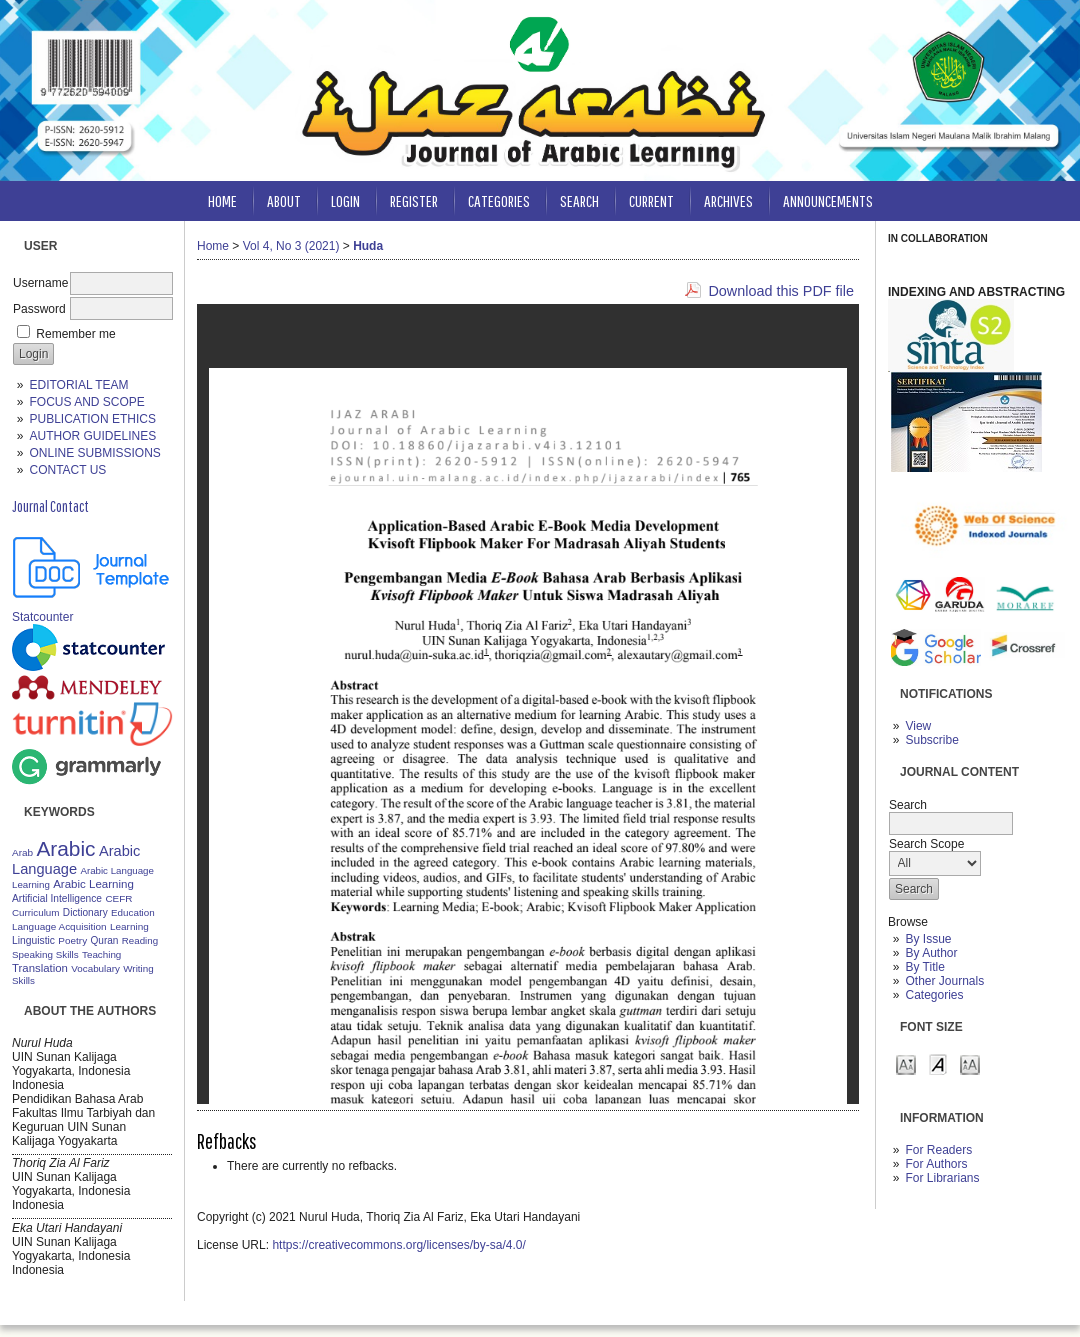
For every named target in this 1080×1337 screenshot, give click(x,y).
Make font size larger (970, 1063)
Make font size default (938, 1063)
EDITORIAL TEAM (78, 385)
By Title (924, 967)
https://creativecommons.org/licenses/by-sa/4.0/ (398, 1245)
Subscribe (931, 740)
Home (222, 200)
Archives (728, 200)
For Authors (936, 1164)
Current (651, 200)
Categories (934, 995)
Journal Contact (50, 506)
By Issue (928, 939)
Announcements (828, 200)
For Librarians (942, 1178)
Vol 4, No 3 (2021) (291, 246)
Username (40, 283)
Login (345, 200)
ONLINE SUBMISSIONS (94, 453)
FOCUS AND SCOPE (86, 402)
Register (414, 200)
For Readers (938, 1150)
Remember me (75, 334)
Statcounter (42, 617)
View (918, 726)
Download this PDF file (781, 291)
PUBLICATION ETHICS (92, 419)
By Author (931, 953)
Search (579, 200)
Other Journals (944, 981)
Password (39, 309)
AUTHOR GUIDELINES (92, 436)
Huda (368, 246)
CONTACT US (67, 470)
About (284, 200)
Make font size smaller (906, 1063)
